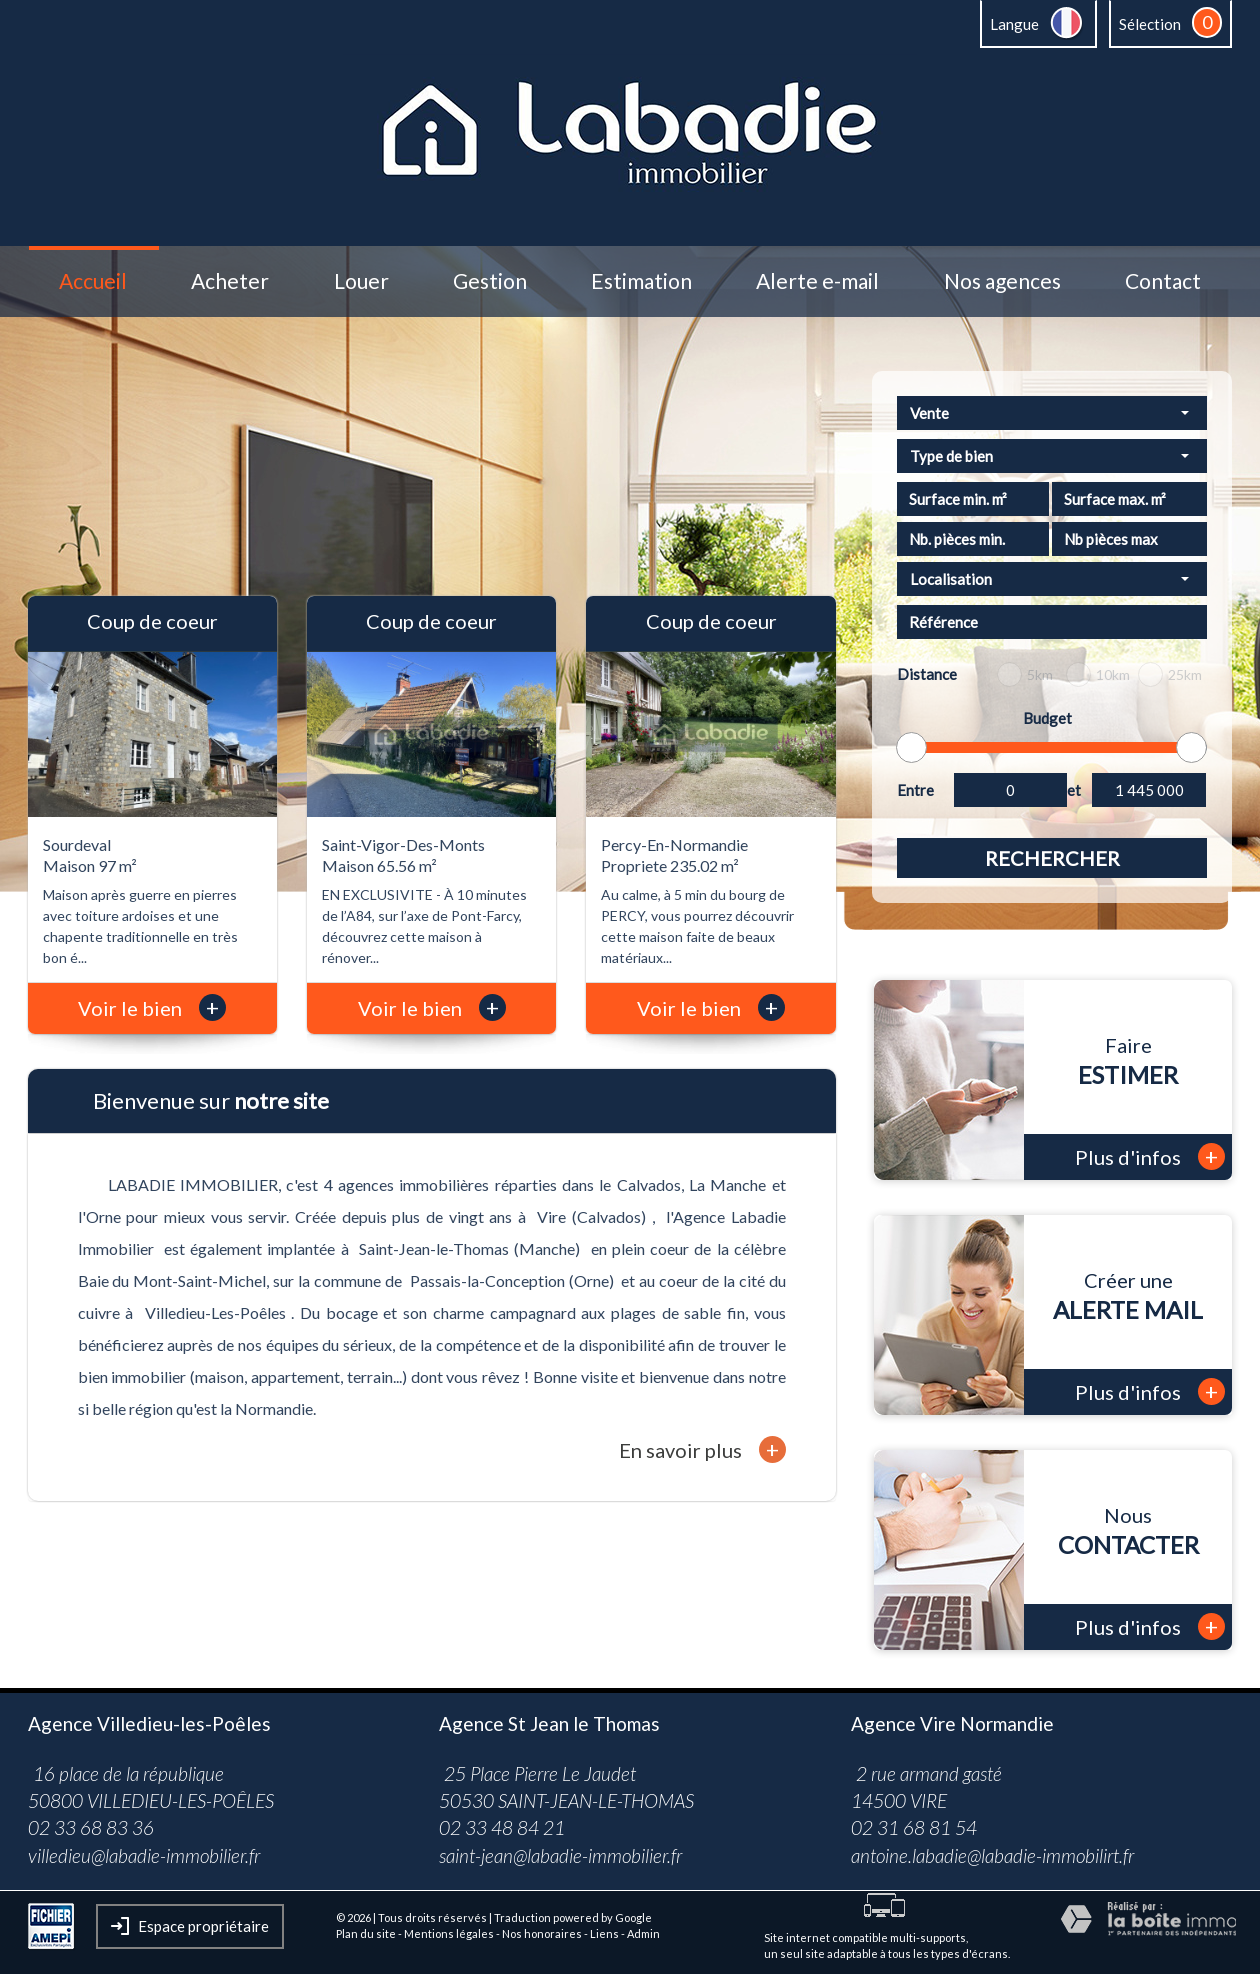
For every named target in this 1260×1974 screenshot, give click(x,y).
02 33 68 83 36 (91, 1827)
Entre (915, 790)
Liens (604, 1933)
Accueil (93, 281)
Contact (1163, 281)
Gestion (490, 281)
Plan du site (366, 1933)
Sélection (1150, 24)
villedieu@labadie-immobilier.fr (144, 1855)
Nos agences (1002, 281)
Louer (361, 281)
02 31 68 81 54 (914, 1827)
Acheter (230, 281)
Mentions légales (449, 1933)
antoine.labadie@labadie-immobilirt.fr (992, 1855)
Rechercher (1052, 858)
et (1074, 790)
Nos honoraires (542, 1933)
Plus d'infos (1150, 1156)
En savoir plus (702, 1449)
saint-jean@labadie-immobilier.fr (560, 1855)
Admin (643, 1933)
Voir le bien (152, 1008)
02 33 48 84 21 (502, 1827)
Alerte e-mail (817, 281)
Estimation (641, 281)
